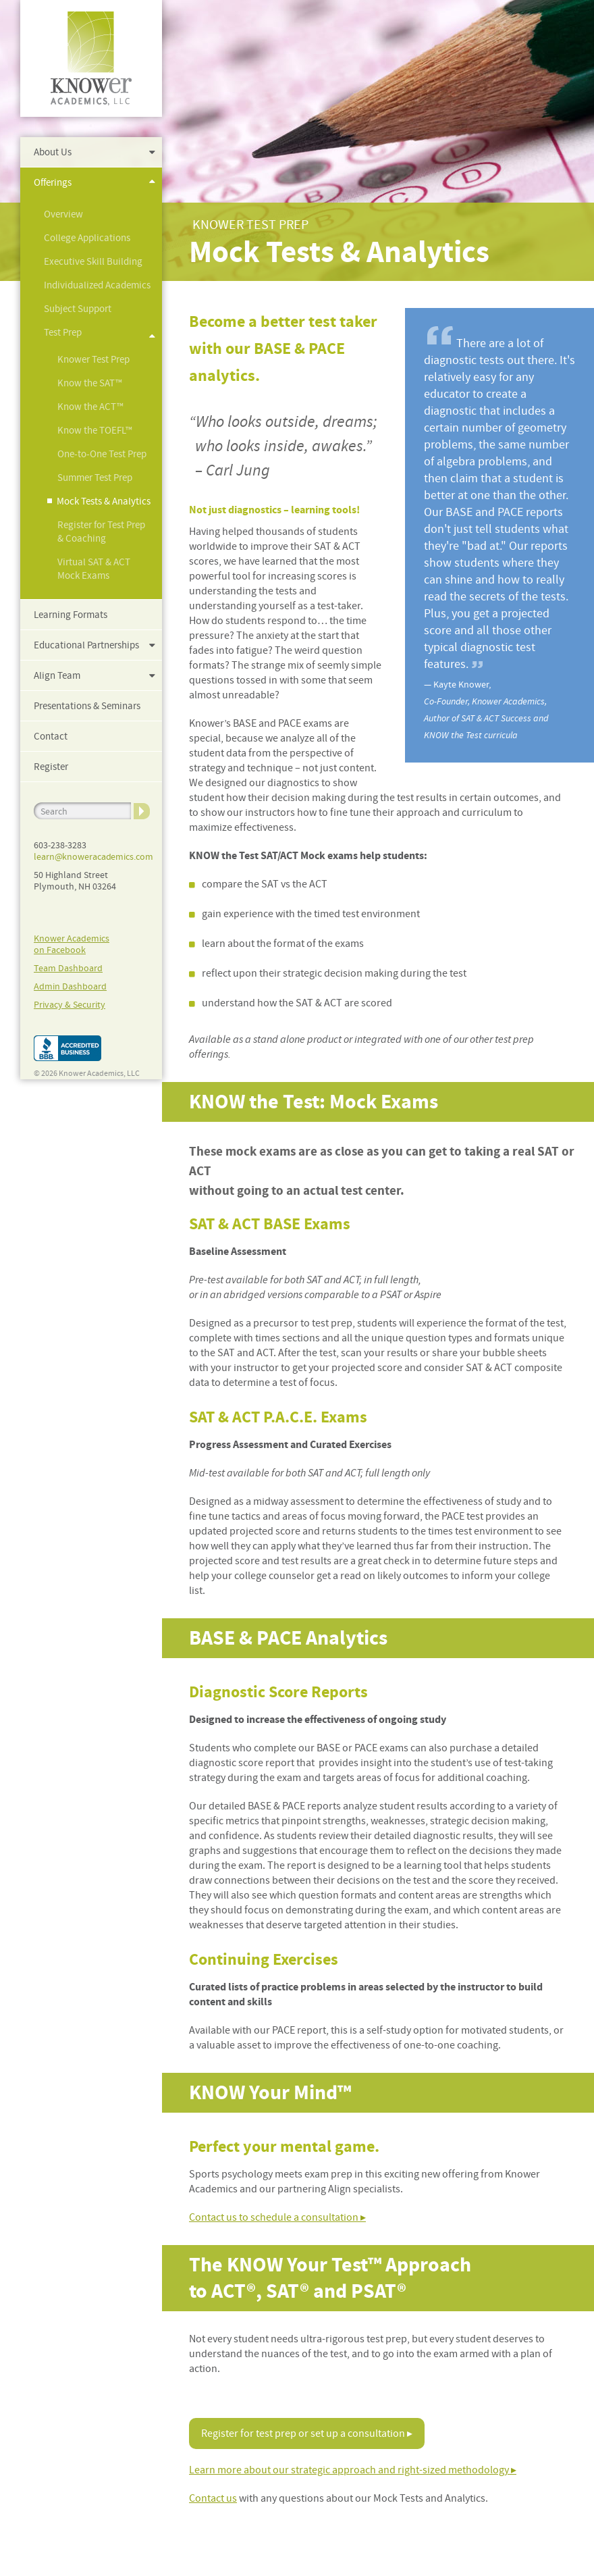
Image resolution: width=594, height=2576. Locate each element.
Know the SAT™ (89, 383)
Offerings (53, 182)
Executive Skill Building (93, 261)
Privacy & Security (69, 1004)
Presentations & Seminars (87, 706)
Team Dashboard (68, 968)
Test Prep (63, 332)
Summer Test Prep (94, 477)
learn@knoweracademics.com (93, 856)
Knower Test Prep (93, 359)
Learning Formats (70, 614)
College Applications (87, 237)
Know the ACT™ (90, 406)
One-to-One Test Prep (101, 454)
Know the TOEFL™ (94, 430)
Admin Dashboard (70, 986)
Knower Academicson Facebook (71, 944)
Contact (51, 736)
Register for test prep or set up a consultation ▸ (306, 2433)
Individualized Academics (97, 285)
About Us (53, 152)
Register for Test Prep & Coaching (101, 531)
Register (51, 766)
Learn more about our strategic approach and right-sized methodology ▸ (352, 2470)
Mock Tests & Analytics (104, 501)
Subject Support (77, 308)
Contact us (213, 2498)
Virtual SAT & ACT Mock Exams (93, 568)
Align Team (57, 675)
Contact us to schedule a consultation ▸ (277, 2217)
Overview (63, 214)
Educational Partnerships (86, 645)
